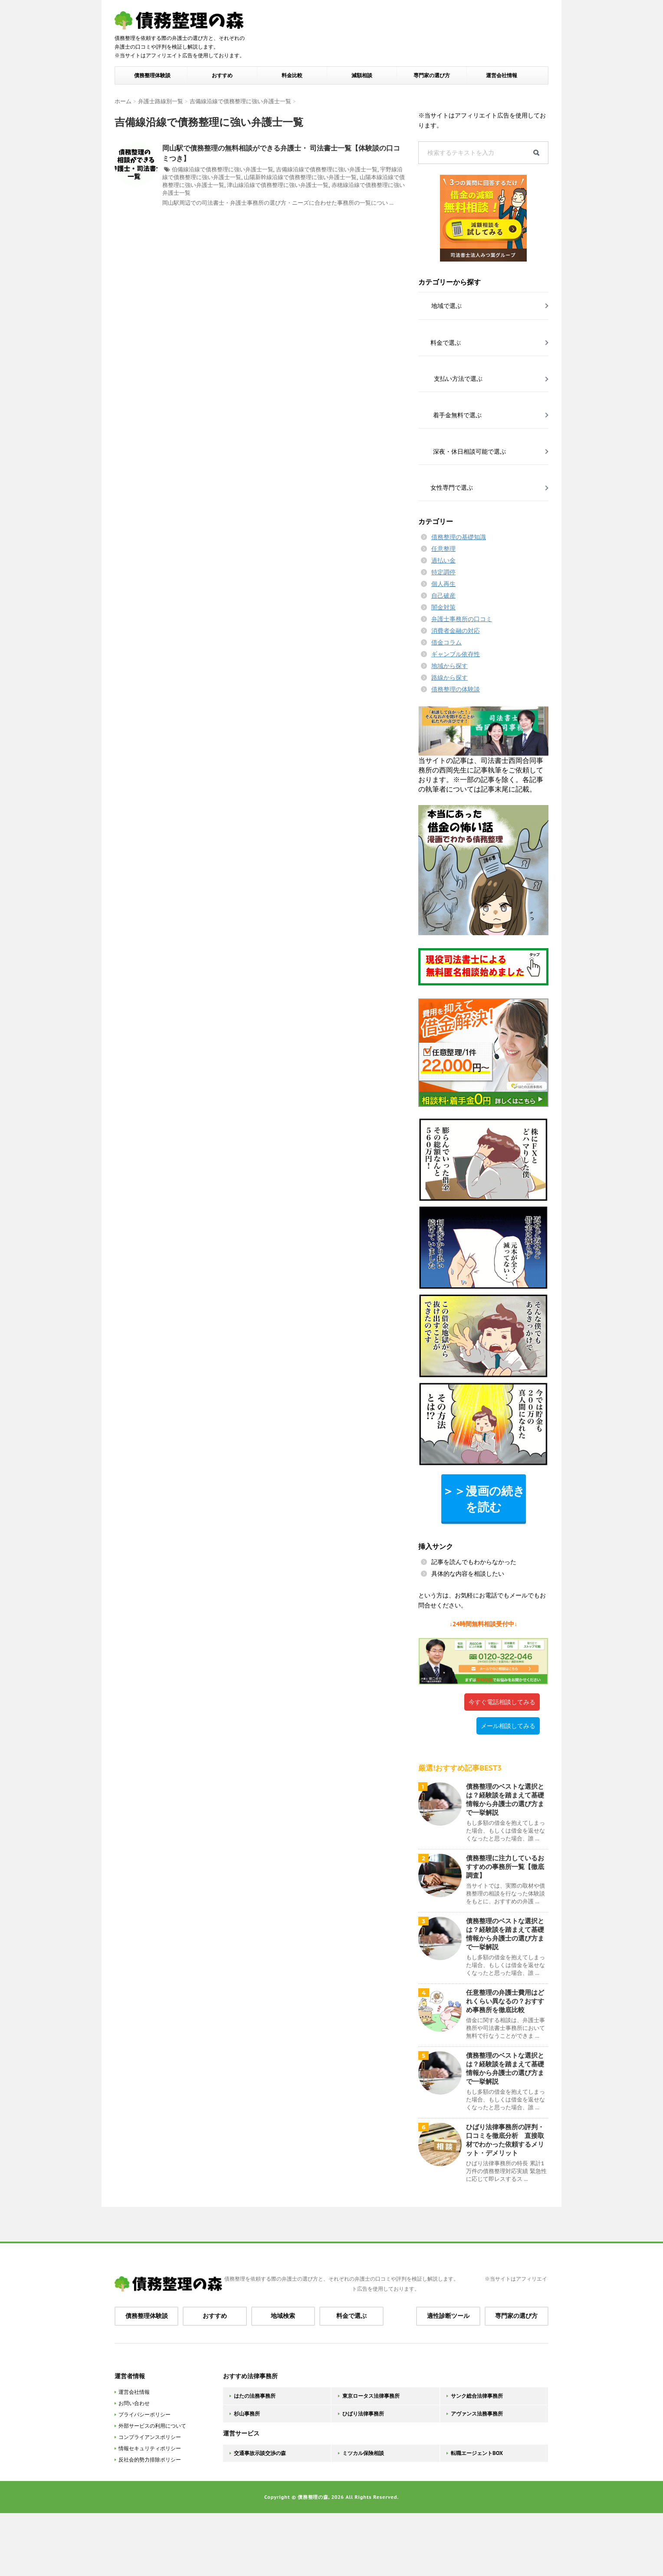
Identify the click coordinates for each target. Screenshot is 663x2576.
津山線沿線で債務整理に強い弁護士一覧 (277, 185)
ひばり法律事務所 (363, 2413)
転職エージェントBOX (477, 2453)
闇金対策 (443, 607)
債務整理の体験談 (455, 689)
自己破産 (443, 595)
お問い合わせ (134, 2403)
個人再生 (443, 584)
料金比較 (292, 75)
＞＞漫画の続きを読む (483, 1499)
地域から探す (449, 666)
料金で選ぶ (351, 2316)
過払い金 (443, 560)
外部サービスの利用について (152, 2425)
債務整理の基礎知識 (458, 537)
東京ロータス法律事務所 (371, 2396)
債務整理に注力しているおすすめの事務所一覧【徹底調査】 (505, 1866)
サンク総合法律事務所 (477, 2396)
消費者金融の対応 (455, 631)
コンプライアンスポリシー (149, 2437)
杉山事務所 (247, 2413)
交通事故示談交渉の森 (260, 2453)
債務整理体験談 (152, 75)
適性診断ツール (448, 2316)
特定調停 (443, 572)
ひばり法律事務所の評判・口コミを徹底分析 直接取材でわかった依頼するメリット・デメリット (505, 2140)
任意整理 (443, 549)
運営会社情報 (501, 75)
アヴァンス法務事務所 (477, 2413)
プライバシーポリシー (144, 2414)
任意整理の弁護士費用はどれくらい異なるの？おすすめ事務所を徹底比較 (505, 2001)
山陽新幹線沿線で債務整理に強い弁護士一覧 (300, 177)
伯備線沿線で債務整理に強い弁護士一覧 (222, 169)
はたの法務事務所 (255, 2396)
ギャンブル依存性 (455, 654)
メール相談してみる (508, 1726)
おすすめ (222, 75)
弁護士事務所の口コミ (461, 619)
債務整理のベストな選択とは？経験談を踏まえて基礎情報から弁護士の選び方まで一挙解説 (505, 1799)
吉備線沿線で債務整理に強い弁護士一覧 (326, 169)
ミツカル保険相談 (363, 2453)
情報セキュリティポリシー (149, 2448)
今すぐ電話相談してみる (502, 1702)
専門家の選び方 (432, 75)
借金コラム (446, 642)
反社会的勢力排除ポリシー (149, 2459)
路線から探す (449, 677)
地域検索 (283, 2316)
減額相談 (361, 75)
